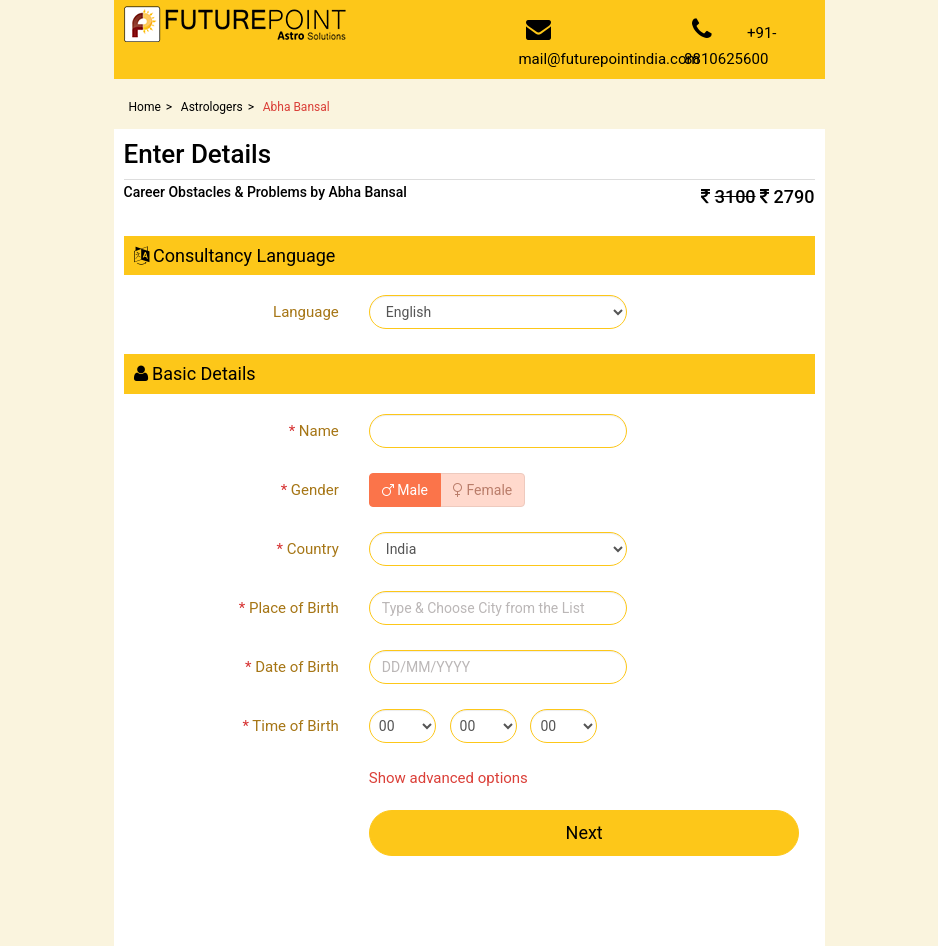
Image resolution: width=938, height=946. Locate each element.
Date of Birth (292, 667)
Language (306, 312)
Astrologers (212, 107)
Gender (310, 490)
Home (145, 107)
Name (314, 431)
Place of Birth (289, 608)
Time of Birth (290, 726)
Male (405, 490)
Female (482, 490)
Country (308, 549)
